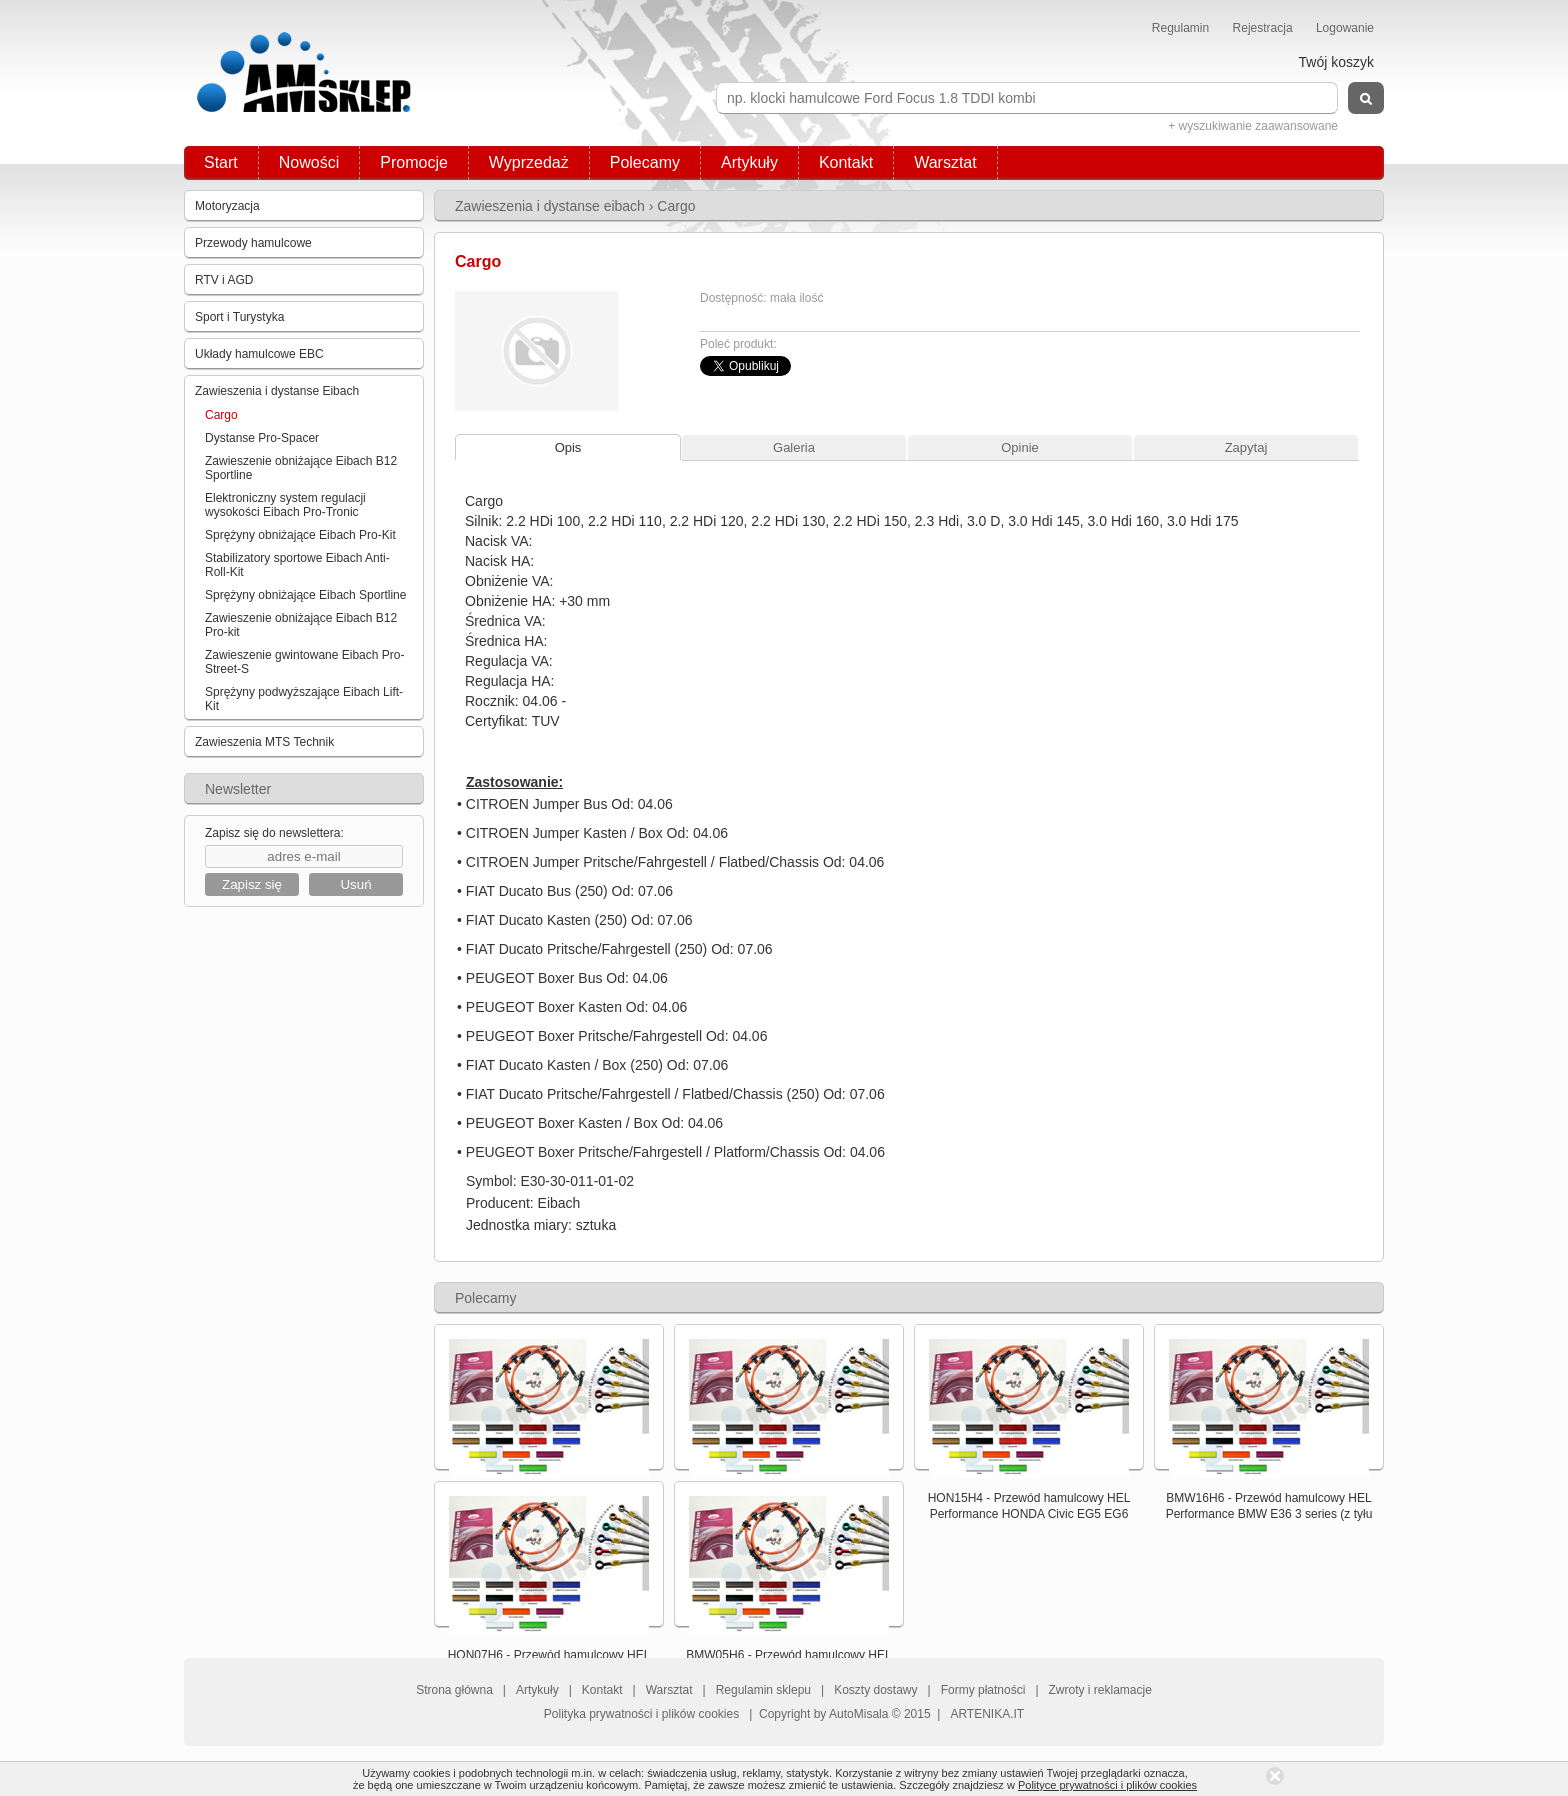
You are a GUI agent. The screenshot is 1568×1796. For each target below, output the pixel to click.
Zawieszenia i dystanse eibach (550, 206)
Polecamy (645, 162)
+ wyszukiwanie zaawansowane (1253, 126)
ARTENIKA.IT (987, 1714)
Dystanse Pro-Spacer (262, 438)
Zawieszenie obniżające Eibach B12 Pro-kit (301, 625)
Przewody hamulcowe (253, 243)
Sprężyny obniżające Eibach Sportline (305, 595)
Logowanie (1345, 28)
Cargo (221, 415)
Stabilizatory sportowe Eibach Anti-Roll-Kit (297, 565)
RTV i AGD (224, 280)
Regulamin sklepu (763, 1690)
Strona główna (454, 1690)
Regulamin (1180, 28)
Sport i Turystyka (239, 317)
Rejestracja (1263, 28)
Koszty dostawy (875, 1690)
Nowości (309, 162)
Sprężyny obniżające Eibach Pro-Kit (300, 535)
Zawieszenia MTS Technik (264, 742)
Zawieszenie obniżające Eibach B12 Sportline (301, 468)
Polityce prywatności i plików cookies (1107, 1785)
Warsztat (945, 162)
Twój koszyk (1336, 62)
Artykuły (749, 162)
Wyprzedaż (529, 162)
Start (221, 162)
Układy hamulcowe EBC (259, 354)
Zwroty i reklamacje (1100, 1690)
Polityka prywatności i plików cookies (641, 1714)
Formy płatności (983, 1690)
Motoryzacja (227, 206)
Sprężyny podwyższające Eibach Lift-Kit (304, 699)
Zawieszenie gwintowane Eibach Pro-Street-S (304, 662)
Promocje (414, 162)
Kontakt (846, 162)
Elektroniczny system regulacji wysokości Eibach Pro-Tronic (285, 505)
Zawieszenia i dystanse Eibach (277, 391)
